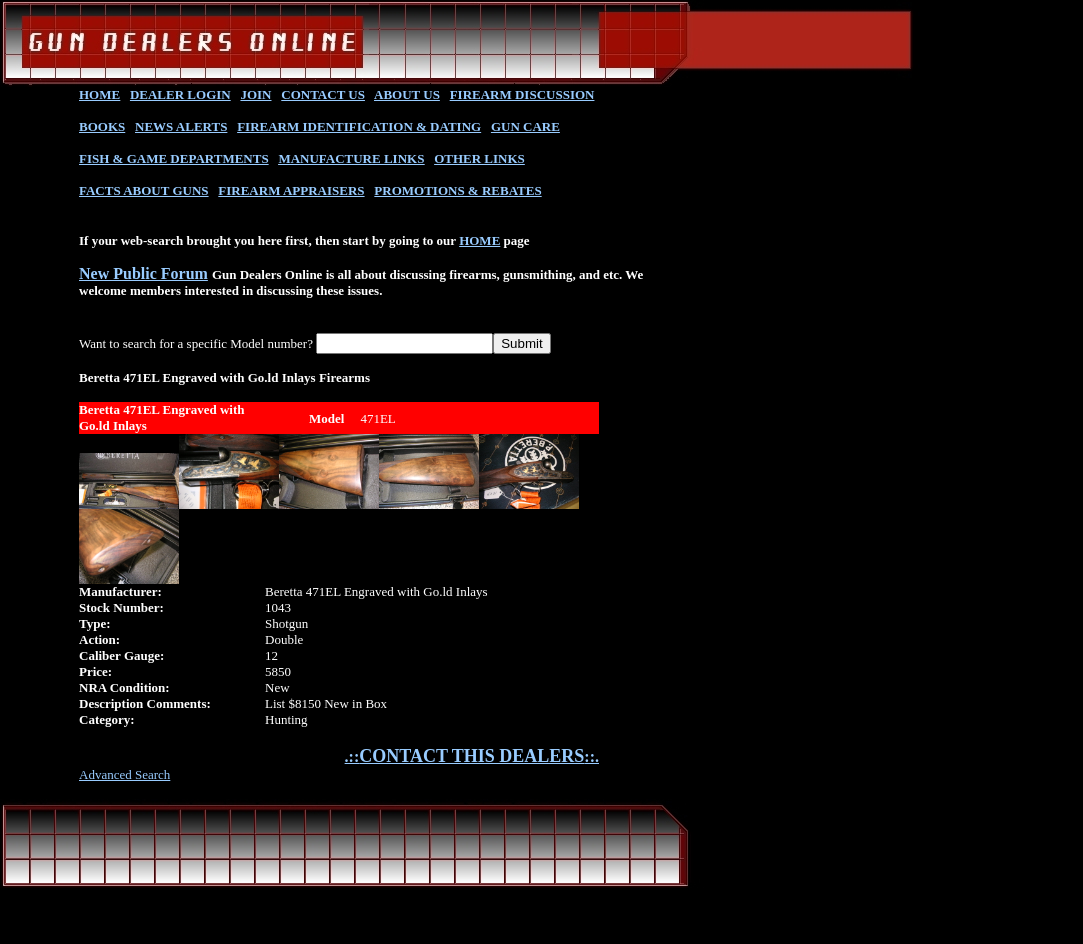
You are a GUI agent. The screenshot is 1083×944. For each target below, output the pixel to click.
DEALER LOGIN (180, 94)
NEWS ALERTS (181, 126)
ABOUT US (407, 94)
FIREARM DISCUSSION (522, 94)
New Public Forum (143, 273)
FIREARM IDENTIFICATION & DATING (359, 126)
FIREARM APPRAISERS (291, 190)
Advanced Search (124, 774)
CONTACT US (323, 94)
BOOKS (102, 126)
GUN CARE (525, 126)
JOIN (255, 94)
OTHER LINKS (479, 158)
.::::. (472, 756)
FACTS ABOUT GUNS (144, 190)
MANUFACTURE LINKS (351, 158)
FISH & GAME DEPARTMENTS (174, 158)
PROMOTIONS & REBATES (457, 190)
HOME (99, 94)
